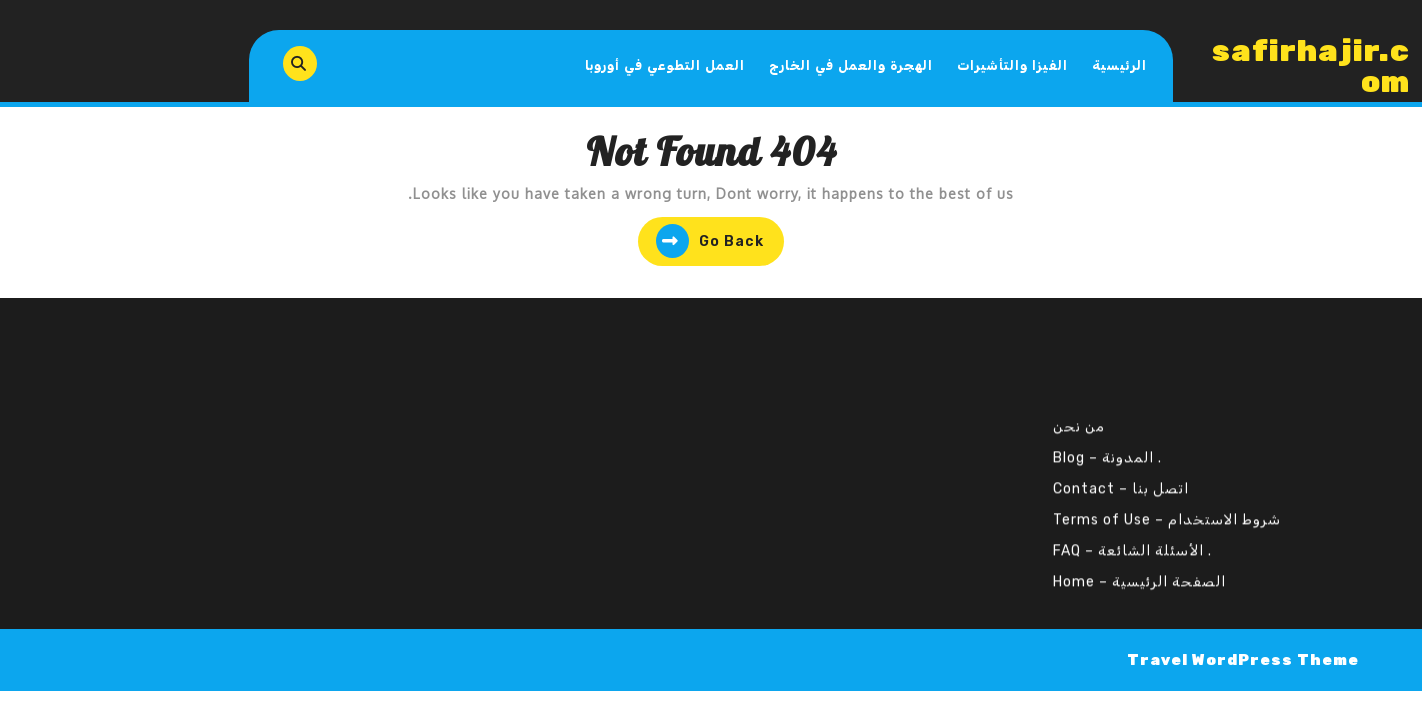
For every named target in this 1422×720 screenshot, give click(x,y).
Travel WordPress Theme (1243, 660)
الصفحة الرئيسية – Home (1139, 564)
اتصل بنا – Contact (1121, 471)
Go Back (701, 243)
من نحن (1079, 409)
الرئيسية (1119, 65)
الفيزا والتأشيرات (1012, 65)
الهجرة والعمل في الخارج (851, 65)
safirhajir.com (1311, 66)
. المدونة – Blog (1107, 440)
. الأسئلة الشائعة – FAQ (1132, 533)
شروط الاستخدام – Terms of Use (1167, 502)
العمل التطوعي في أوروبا (665, 65)
